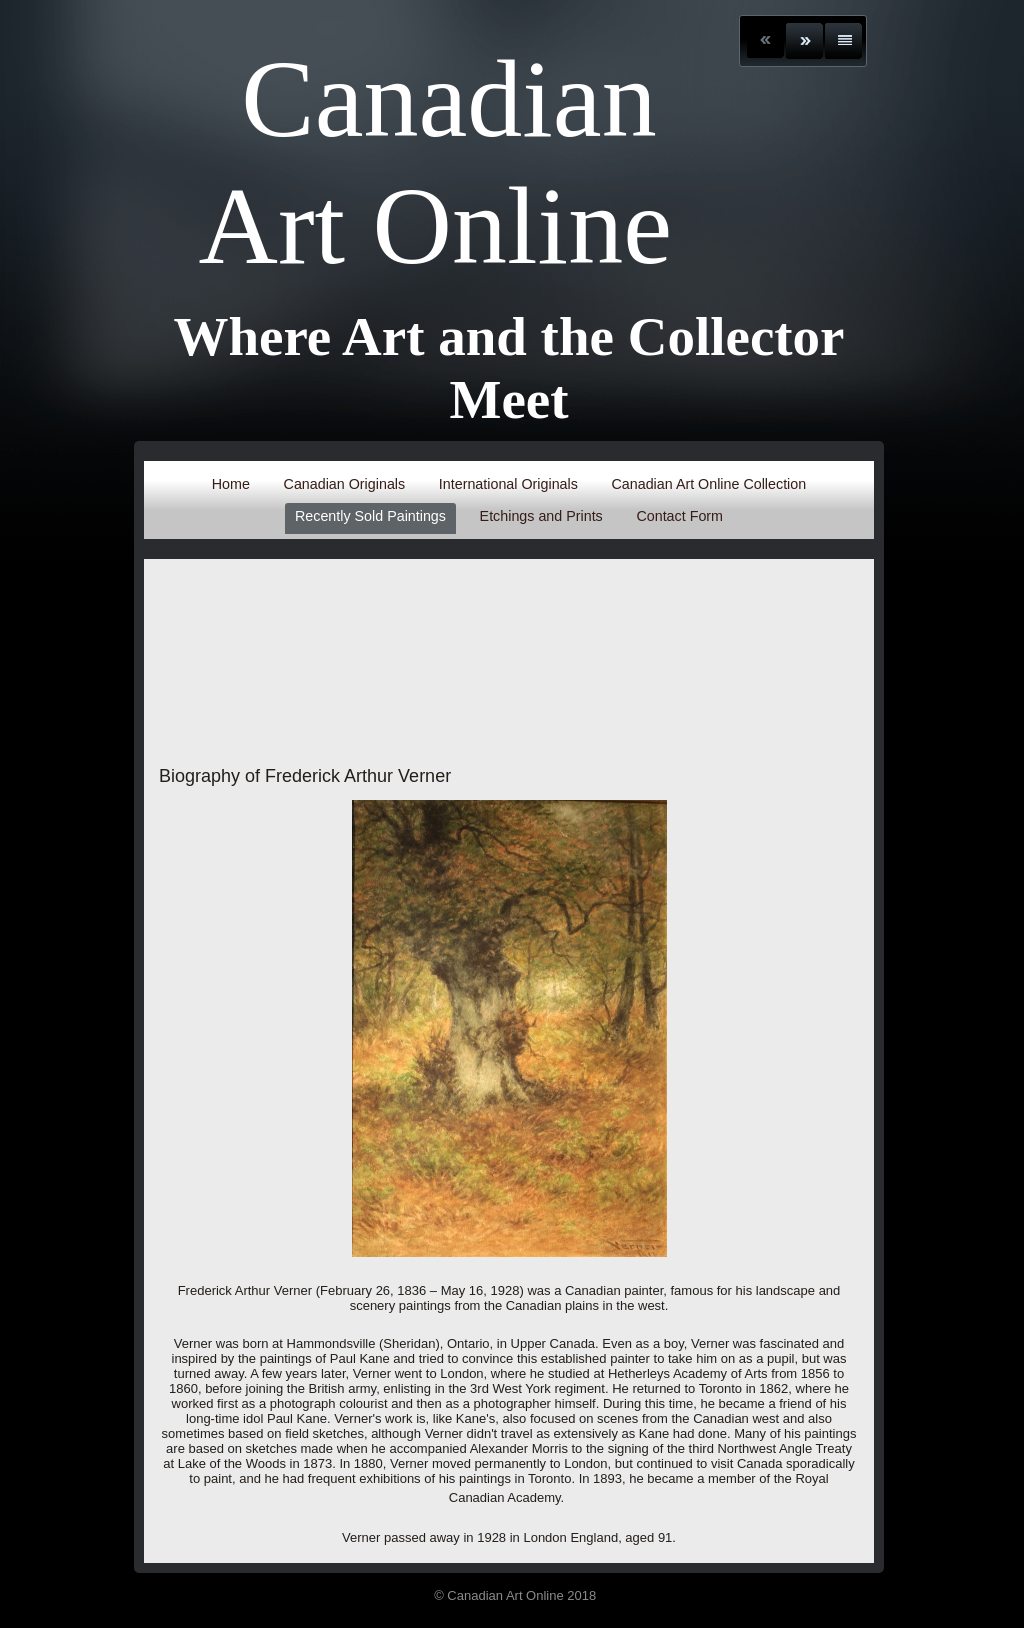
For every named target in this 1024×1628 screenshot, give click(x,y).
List (843, 41)
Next (804, 41)
